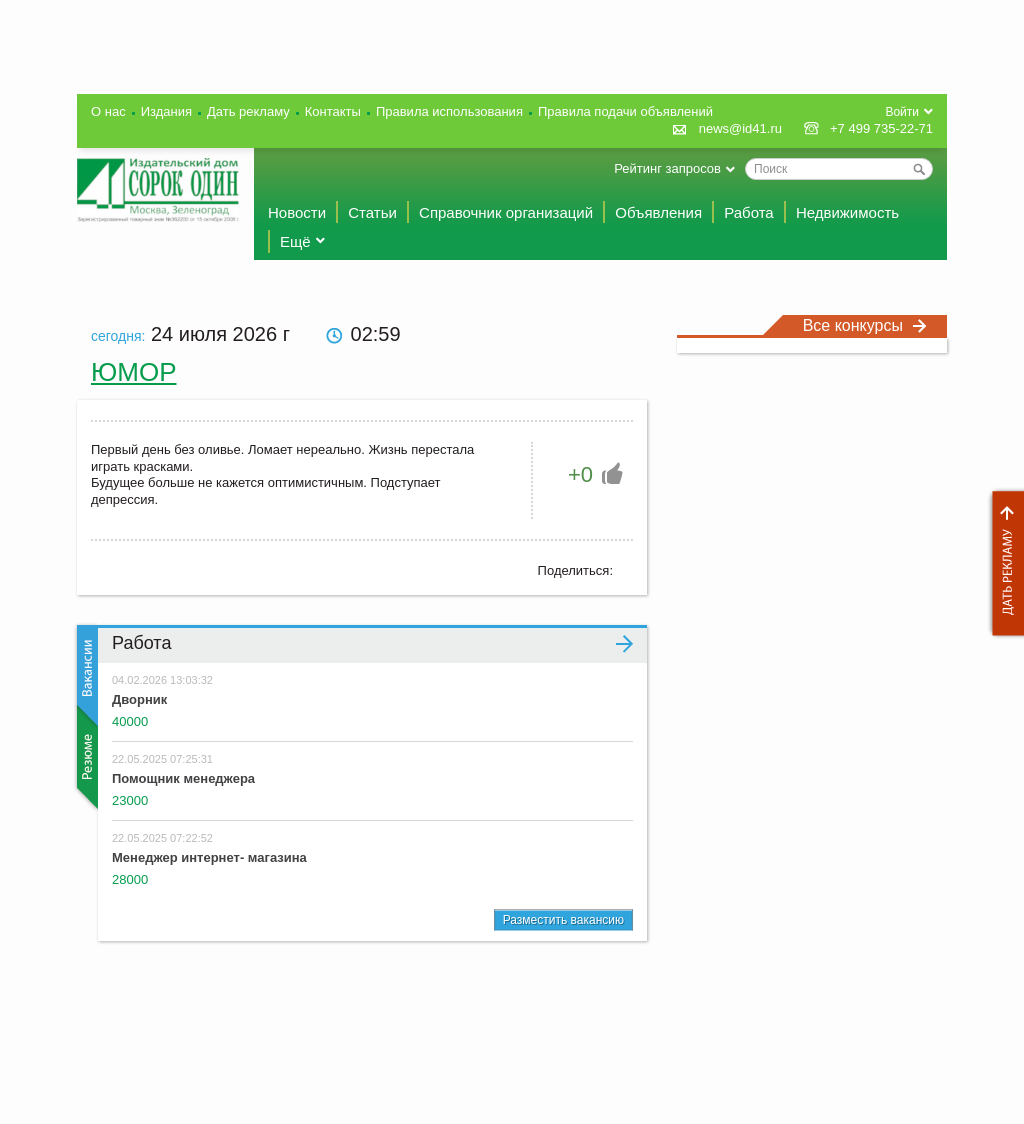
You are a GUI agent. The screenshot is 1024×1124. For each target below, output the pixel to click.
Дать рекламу (1003, 563)
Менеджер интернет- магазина (209, 857)
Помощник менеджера (183, 778)
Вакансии (85, 675)
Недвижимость (847, 212)
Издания (166, 111)
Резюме (85, 757)
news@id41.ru (740, 128)
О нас (108, 111)
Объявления (658, 212)
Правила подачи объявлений (625, 111)
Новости (297, 212)
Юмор (134, 372)
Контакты (333, 111)
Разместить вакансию (563, 920)
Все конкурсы (865, 325)
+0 (580, 474)
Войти (902, 112)
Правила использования (449, 111)
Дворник (139, 699)
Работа (749, 212)
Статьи (372, 212)
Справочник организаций (506, 212)
